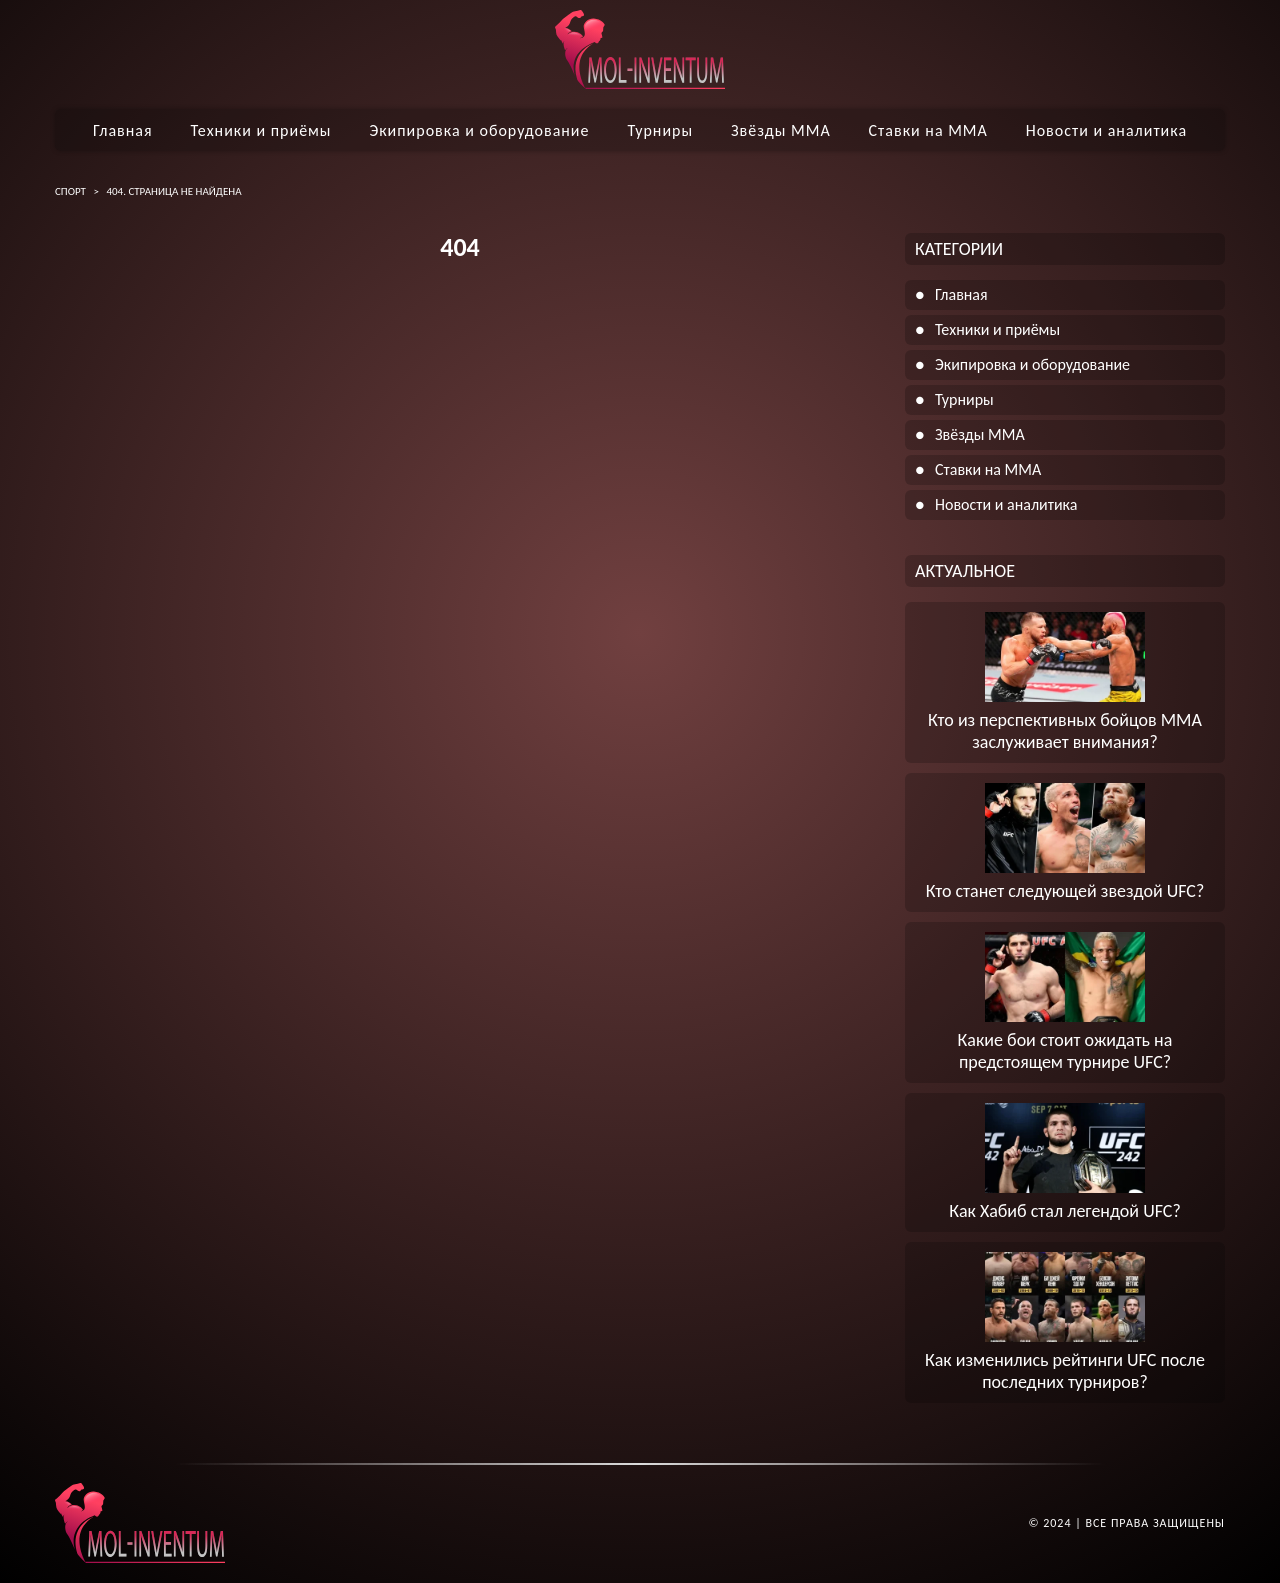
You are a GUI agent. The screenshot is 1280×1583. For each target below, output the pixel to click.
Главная (123, 130)
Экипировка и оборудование (479, 130)
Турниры (660, 130)
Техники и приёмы (260, 130)
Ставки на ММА (928, 130)
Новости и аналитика (1106, 130)
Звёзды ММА (781, 130)
